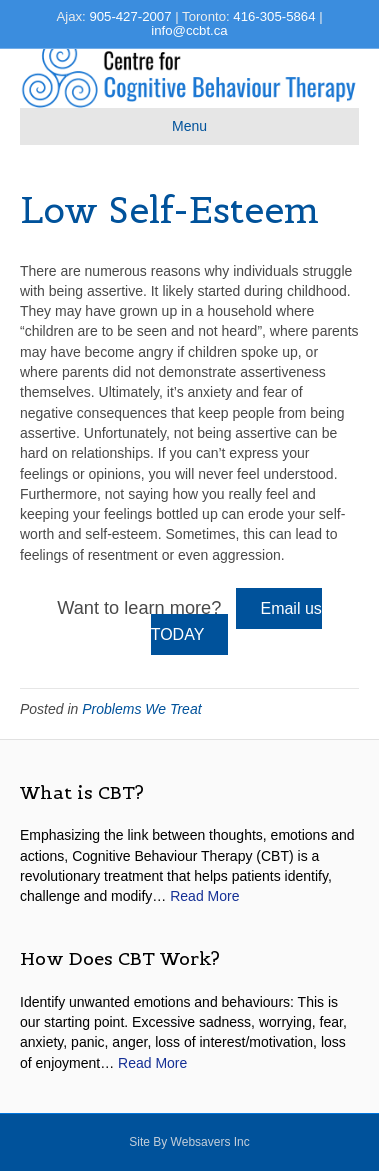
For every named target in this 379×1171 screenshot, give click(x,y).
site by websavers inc (189, 1142)
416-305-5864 (274, 16)
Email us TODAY (236, 621)
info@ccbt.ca (189, 30)
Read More (204, 896)
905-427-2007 (130, 16)
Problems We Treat (141, 709)
